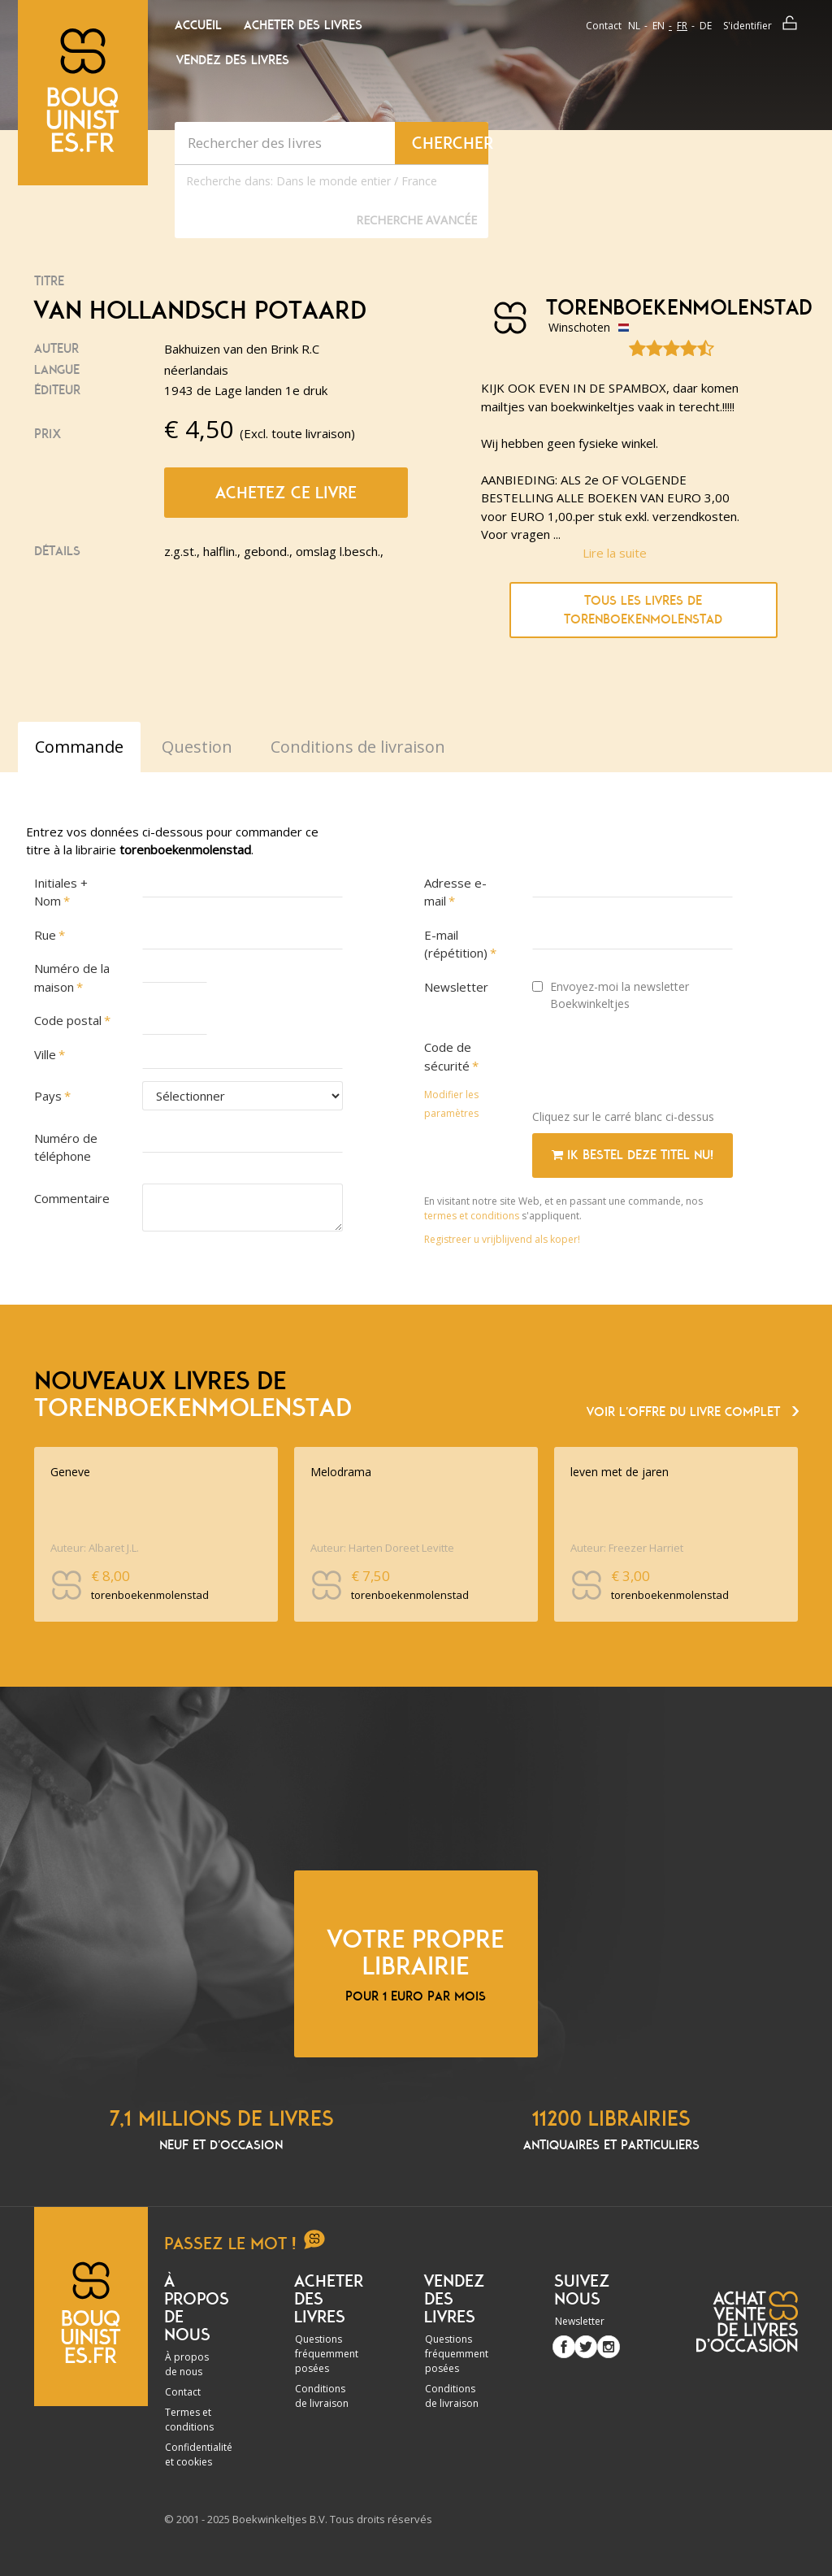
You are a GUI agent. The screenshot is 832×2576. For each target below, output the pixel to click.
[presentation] (655, 1064)
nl (634, 26)
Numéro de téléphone (66, 1147)
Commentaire (72, 1198)
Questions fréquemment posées (326, 2353)
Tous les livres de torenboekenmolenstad (643, 610)
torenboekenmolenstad (644, 308)
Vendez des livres (232, 60)
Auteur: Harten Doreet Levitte (382, 1547)
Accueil (198, 25)
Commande (79, 747)
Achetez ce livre (286, 492)
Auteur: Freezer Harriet (626, 1547)
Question (197, 747)
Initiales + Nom (61, 892)
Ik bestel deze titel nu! (632, 1155)
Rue (45, 935)
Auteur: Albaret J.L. (94, 1547)
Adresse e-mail (455, 892)
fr (682, 26)
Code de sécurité (447, 1056)
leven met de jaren (619, 1471)
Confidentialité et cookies (198, 2454)
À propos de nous (187, 2364)
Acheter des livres (303, 25)
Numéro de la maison (72, 977)
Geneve (70, 1471)
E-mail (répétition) (456, 944)
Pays (48, 1096)
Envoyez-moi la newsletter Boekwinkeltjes (610, 995)
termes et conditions (473, 1216)
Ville (45, 1054)
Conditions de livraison (322, 2396)
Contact (604, 26)
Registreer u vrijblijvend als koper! (502, 1239)
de (706, 26)
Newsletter (456, 987)
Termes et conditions (189, 2419)
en (658, 26)
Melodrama (340, 1471)
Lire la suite (615, 553)
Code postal (68, 1020)
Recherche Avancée (416, 220)
